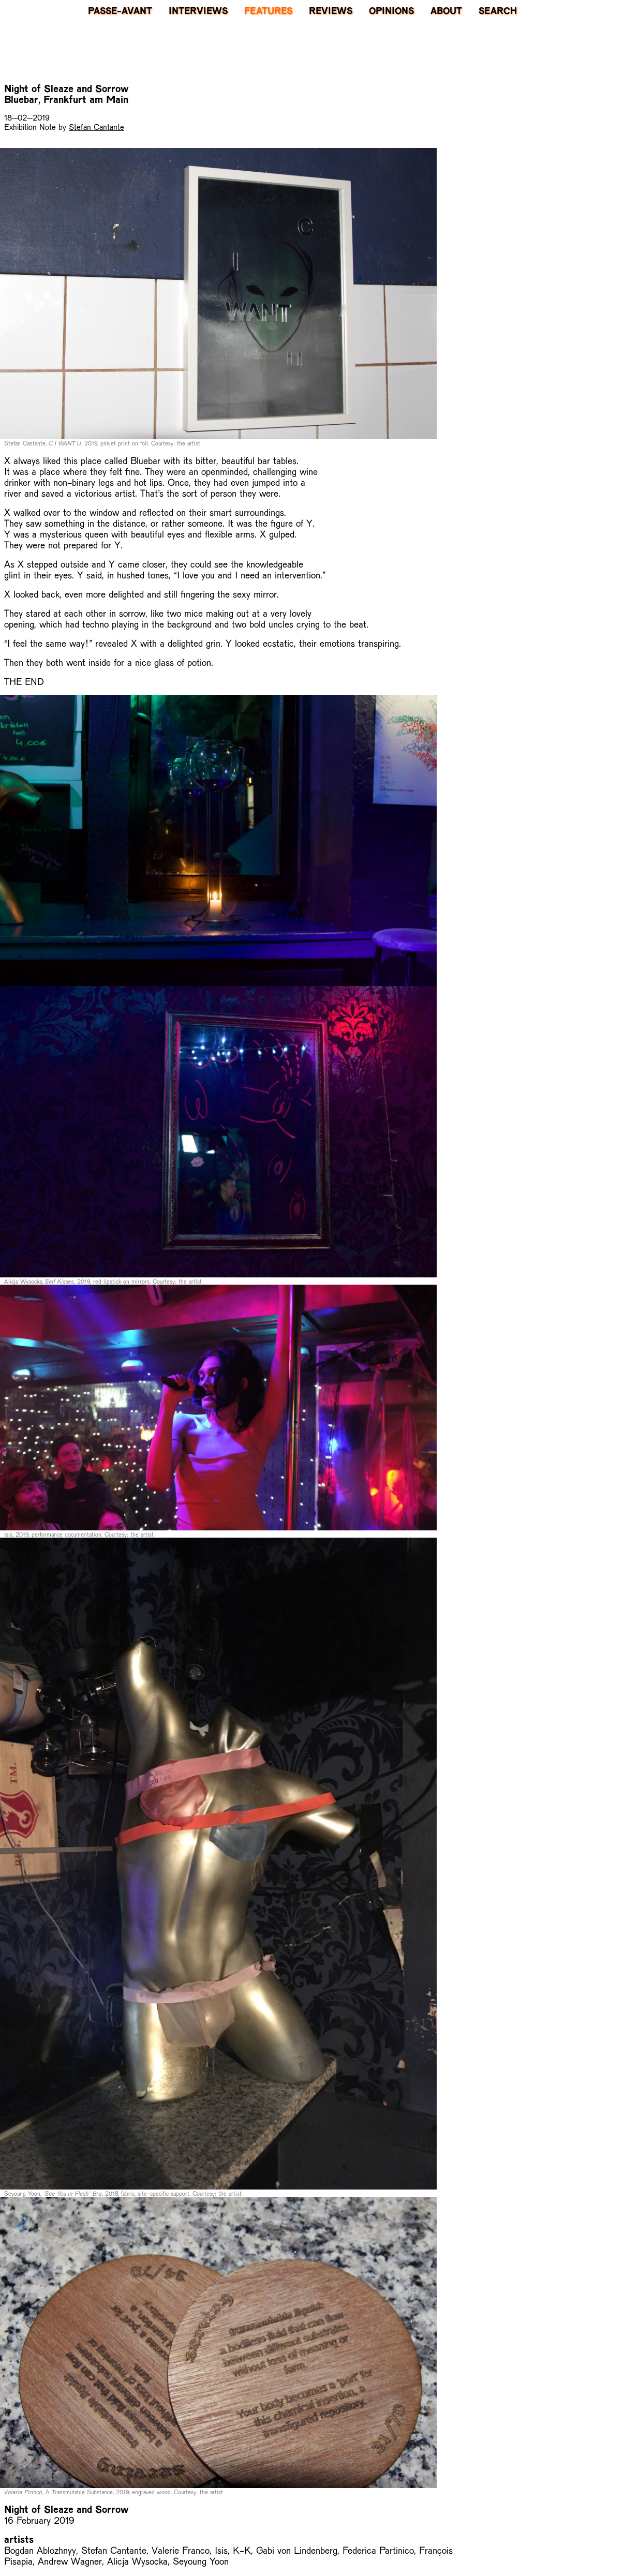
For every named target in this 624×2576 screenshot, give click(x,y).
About (446, 10)
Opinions (391, 10)
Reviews (330, 10)
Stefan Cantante (96, 126)
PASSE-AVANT (120, 10)
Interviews (198, 10)
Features (268, 10)
